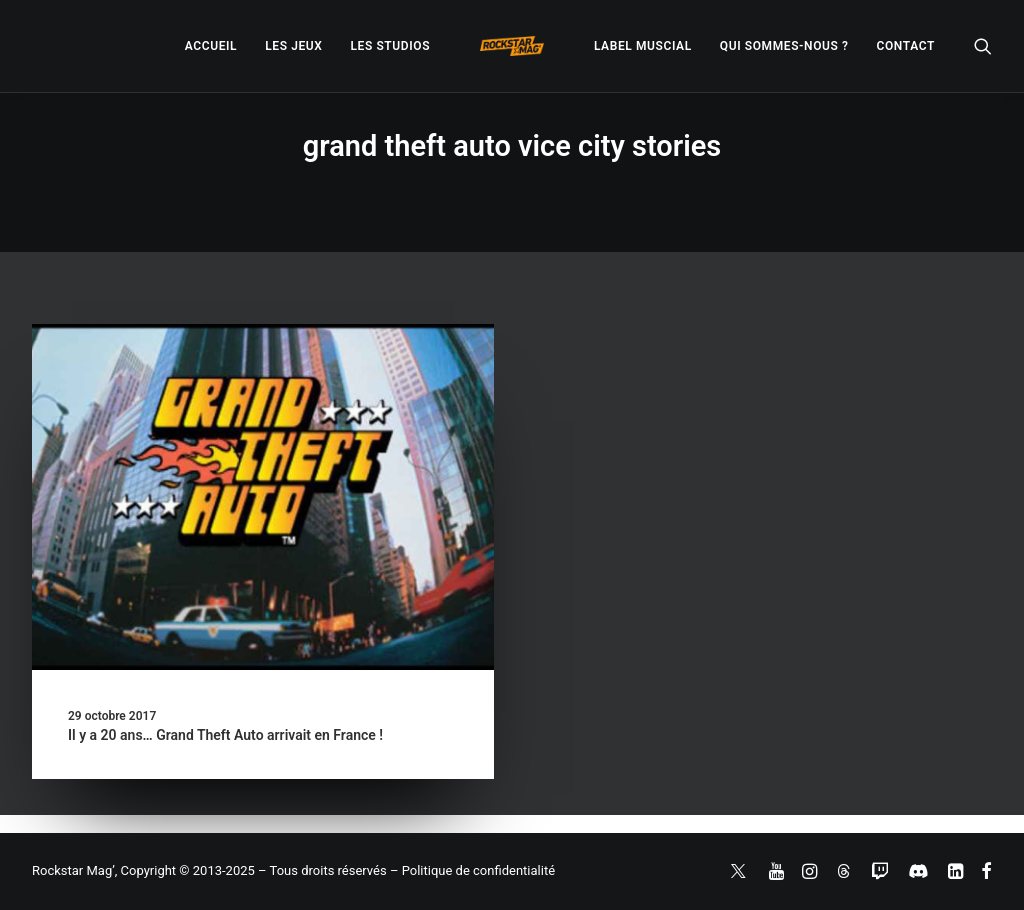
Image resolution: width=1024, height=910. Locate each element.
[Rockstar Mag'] (512, 46)
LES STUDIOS (390, 46)
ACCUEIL (211, 46)
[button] (983, 46)
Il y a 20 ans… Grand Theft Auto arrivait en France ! (225, 735)
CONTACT (906, 46)
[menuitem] (211, 46)
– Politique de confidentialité (472, 870)
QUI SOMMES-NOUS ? (784, 46)
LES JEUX (293, 46)
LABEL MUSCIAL (643, 46)
